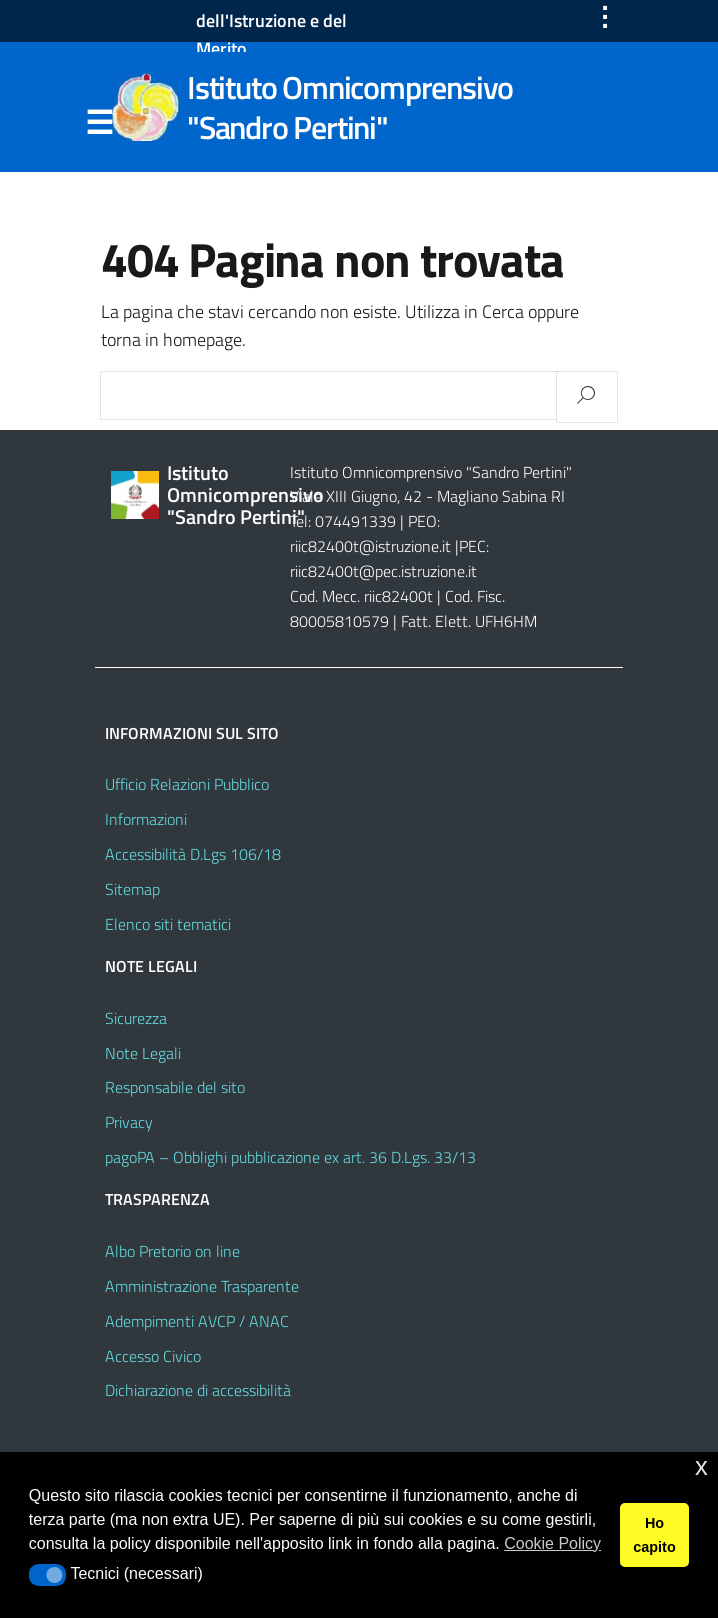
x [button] (701, 1466)
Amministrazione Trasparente (202, 1286)
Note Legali (143, 1053)
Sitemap (132, 889)
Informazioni (146, 819)
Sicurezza (136, 1018)
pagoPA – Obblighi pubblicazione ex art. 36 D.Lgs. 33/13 (290, 1157)
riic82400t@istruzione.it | (374, 546)
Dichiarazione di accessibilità (198, 1390)
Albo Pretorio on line (172, 1251)
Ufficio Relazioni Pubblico (187, 784)
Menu (99, 123)
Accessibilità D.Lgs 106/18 (193, 854)
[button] (47, 1575)
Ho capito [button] (654, 1535)
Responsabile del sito (175, 1087)
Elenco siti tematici (168, 924)
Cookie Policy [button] (552, 1543)
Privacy (129, 1122)
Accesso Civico (153, 1356)
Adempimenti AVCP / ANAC (197, 1321)
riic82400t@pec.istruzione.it (383, 571)
